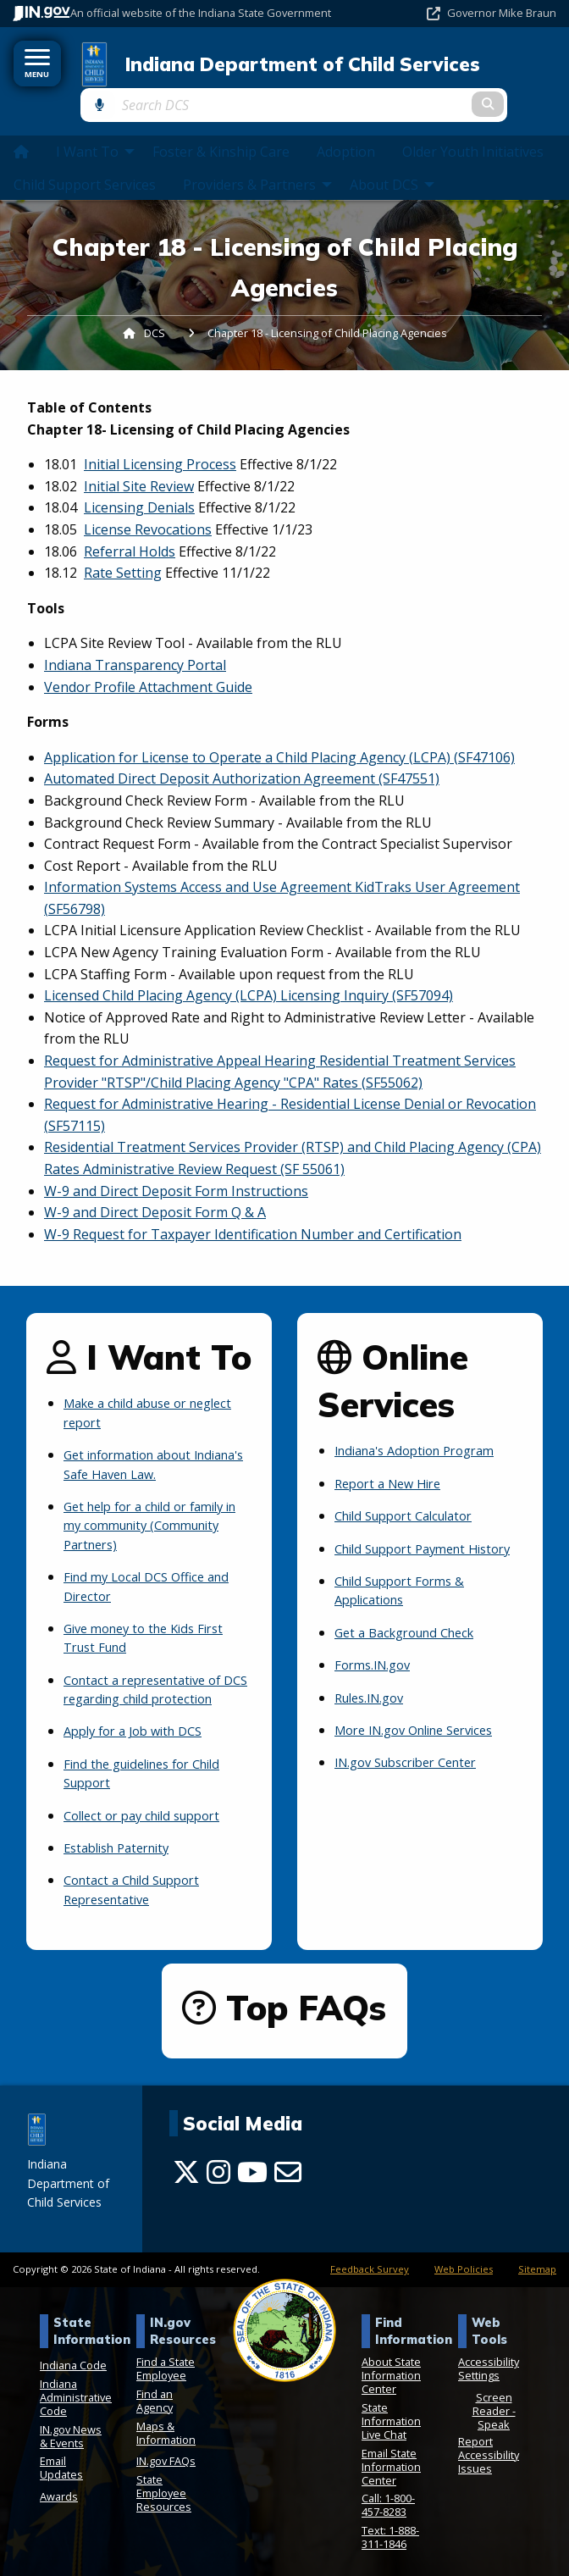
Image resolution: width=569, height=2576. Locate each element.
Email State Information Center (391, 2460)
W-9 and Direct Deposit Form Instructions (176, 1165)
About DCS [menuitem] (394, 159)
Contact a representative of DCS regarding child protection (151, 1674)
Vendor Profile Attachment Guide (148, 661)
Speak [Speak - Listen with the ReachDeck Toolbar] (494, 2418)
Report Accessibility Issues (488, 2449)
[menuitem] (21, 126)
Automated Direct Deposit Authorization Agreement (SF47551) (241, 753)
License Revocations (148, 504)
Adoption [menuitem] (346, 127)
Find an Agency (154, 2394)
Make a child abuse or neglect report (133, 1388)
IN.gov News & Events (71, 2429)
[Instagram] (218, 2166)
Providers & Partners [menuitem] (259, 159)
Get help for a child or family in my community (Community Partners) (157, 1500)
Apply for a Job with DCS (141, 1725)
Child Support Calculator (411, 1491)
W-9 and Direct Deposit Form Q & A (155, 1186)
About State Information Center (391, 2369)
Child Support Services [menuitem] (85, 159)
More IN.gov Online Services (424, 1724)
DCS (154, 307)
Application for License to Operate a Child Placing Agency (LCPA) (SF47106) (279, 732)
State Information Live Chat (391, 2415)
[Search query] (482, 68)
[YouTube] (252, 2166)
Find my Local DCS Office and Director (154, 1561)
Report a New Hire (393, 1458)
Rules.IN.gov (373, 1691)
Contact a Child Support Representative (139, 1884)
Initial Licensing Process (160, 438)
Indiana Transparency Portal (135, 639)
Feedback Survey (369, 2263)
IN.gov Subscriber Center (414, 1757)
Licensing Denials (139, 483)
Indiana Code (73, 2359)
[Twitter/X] (186, 2166)
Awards (59, 2489)
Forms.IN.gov (376, 1659)
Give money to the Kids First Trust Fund (152, 1612)
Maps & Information (166, 2426)
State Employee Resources (163, 2486)
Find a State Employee (165, 2362)
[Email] (287, 2166)
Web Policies (463, 2263)
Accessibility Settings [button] (488, 2362)
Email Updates (61, 2461)
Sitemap (537, 2263)
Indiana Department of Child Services (251, 68)
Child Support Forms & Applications (406, 1584)
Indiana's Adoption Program (424, 1426)
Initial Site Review (139, 460)
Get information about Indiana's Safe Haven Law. (146, 1439)
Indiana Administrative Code (76, 2391)
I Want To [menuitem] (97, 127)
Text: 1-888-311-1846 (390, 2530)
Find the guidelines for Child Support (152, 1767)
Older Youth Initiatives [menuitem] (473, 127)
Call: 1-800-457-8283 (388, 2498)
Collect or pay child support (150, 1809)
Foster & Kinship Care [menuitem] (221, 127)
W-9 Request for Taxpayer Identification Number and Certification (252, 1208)
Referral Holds (129, 526)
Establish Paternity (123, 1842)
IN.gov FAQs (166, 2455)
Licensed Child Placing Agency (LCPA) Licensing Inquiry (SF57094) (248, 970)
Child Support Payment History (407, 1533)
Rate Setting (123, 547)
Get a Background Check (412, 1626)
